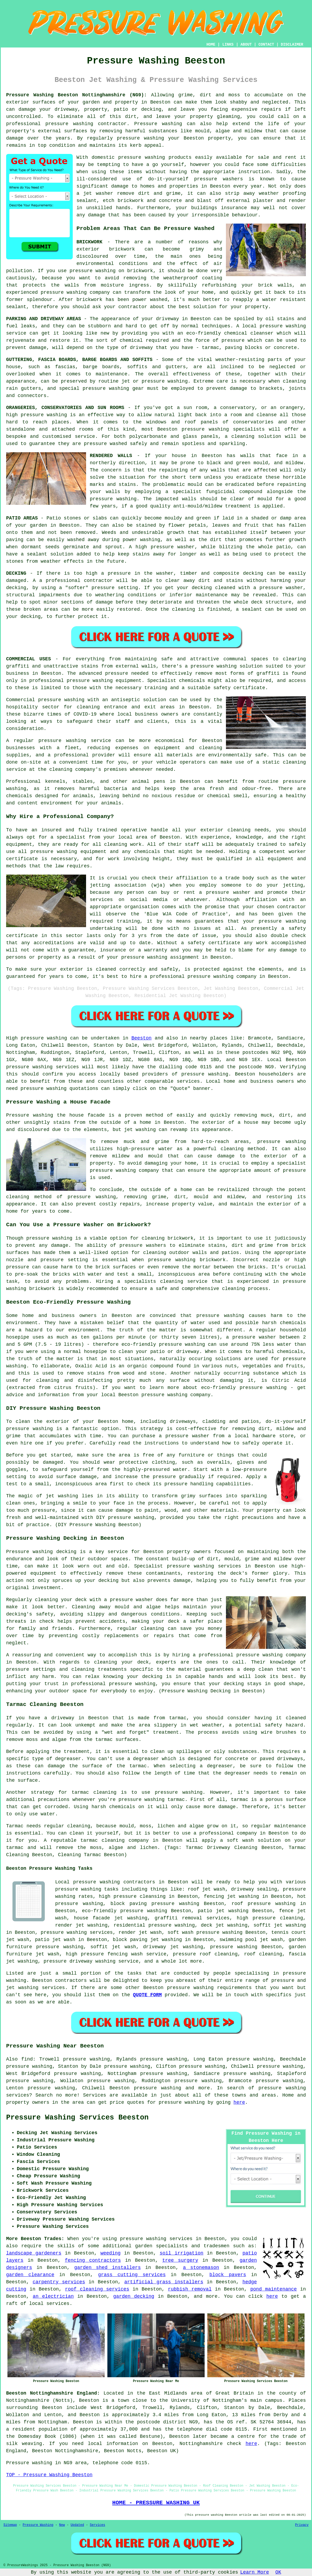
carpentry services (59, 2282)
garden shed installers (107, 2267)
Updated (77, 2525)
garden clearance (30, 2274)
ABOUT (246, 44)
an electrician (53, 2296)
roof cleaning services (97, 2289)
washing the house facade (69, 1115)
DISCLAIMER (292, 44)
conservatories (253, 422)
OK (278, 2572)
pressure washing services (77, 1932)
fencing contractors (93, 2260)
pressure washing (69, 123)
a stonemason (201, 2267)
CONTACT (266, 44)
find (27, 2059)
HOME (211, 44)
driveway (167, 318)
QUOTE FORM (147, 1995)
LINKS (227, 44)
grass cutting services (132, 2274)
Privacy (302, 2525)
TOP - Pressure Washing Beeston (49, 2475)
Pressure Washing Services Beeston (77, 2118)
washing (178, 381)
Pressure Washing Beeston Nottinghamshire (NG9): (76, 95)
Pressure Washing (38, 2525)
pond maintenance (273, 2289)
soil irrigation (181, 2253)
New (62, 2525)
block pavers (227, 2274)
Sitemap (10, 2525)
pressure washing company (175, 1395)
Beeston (141, 1038)
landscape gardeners (33, 2253)
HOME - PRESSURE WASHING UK (156, 2502)
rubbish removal (190, 2289)
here (239, 2102)
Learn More (254, 2572)
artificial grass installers (163, 2282)
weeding (110, 2253)
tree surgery (180, 2260)
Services (97, 2525)
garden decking (133, 2296)
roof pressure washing (263, 1903)
